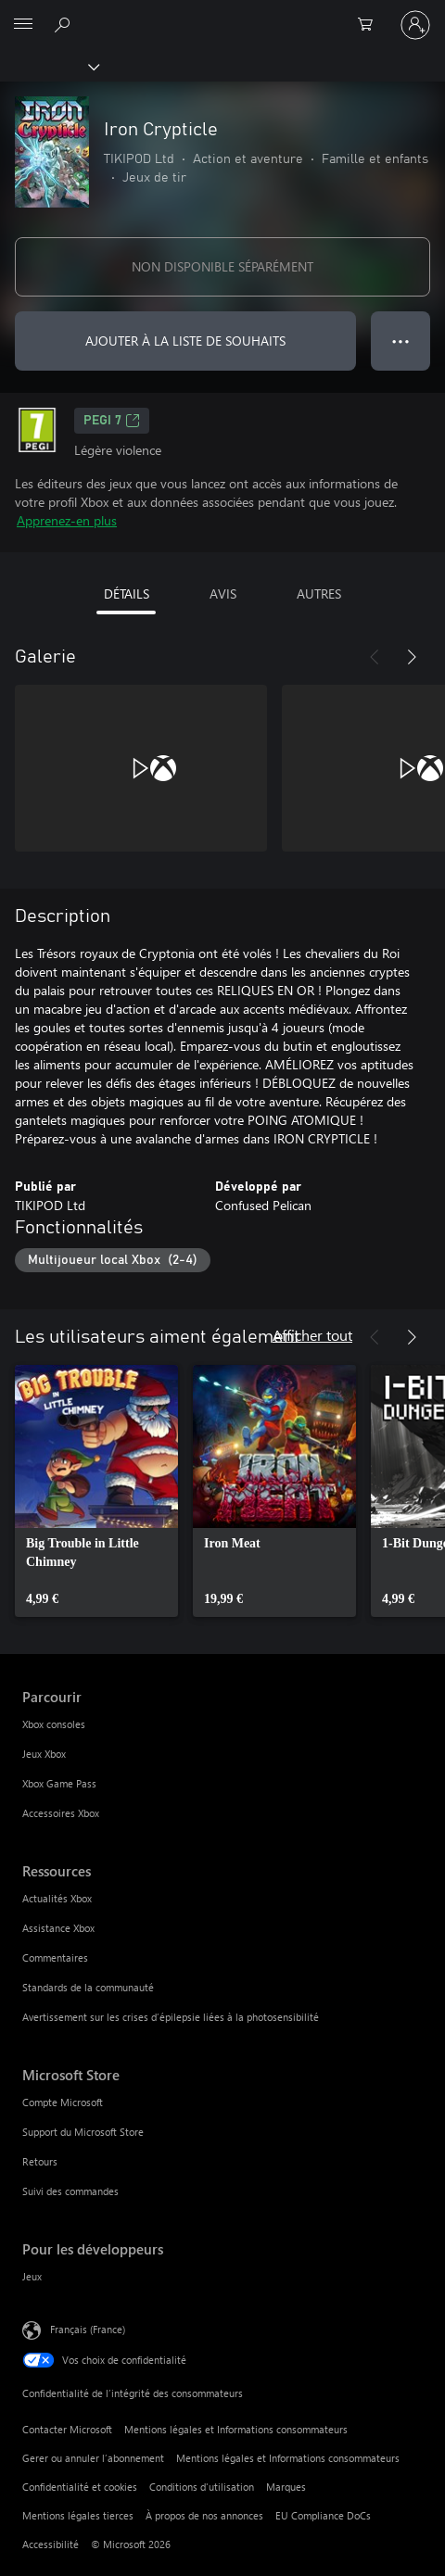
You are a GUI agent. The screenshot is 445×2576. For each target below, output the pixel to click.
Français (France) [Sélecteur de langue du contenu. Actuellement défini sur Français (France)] (87, 2328)
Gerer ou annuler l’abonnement (93, 2458)
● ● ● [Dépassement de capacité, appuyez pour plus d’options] (401, 340)
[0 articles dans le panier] (371, 25)
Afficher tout (312, 1335)
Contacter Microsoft (67, 2429)
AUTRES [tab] (319, 593)
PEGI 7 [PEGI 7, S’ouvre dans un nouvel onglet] (111, 420)
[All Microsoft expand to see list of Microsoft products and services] (23, 25)
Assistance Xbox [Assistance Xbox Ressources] (58, 1928)
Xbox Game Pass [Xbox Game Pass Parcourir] (59, 1783)
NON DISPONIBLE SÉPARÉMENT (222, 266)
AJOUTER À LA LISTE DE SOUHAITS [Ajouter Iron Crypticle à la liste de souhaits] (185, 340)
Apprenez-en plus (67, 520)
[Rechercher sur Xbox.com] (65, 24)
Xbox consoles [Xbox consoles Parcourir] (53, 1724)
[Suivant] (411, 657)
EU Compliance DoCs (323, 2515)
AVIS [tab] (223, 593)
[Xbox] (48, 66)
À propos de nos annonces (204, 2515)
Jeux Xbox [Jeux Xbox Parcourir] (44, 1754)
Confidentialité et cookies (79, 2487)
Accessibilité (50, 2544)
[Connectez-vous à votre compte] (415, 25)
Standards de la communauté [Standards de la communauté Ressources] (88, 1987)
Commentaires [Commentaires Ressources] (55, 1957)
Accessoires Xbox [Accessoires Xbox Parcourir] (60, 1813)
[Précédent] (374, 657)
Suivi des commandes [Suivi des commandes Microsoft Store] (70, 2191)
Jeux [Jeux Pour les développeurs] (32, 2276)
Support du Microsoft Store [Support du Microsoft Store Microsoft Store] (83, 2132)
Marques (286, 2487)
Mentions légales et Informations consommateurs (236, 2429)
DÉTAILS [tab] (126, 593)
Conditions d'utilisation (201, 2487)
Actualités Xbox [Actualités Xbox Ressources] (57, 1898)
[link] (96, 1491)
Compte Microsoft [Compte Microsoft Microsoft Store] (62, 2102)
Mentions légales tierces (78, 2515)
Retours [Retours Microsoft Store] (39, 2161)
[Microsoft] (221, 14)
